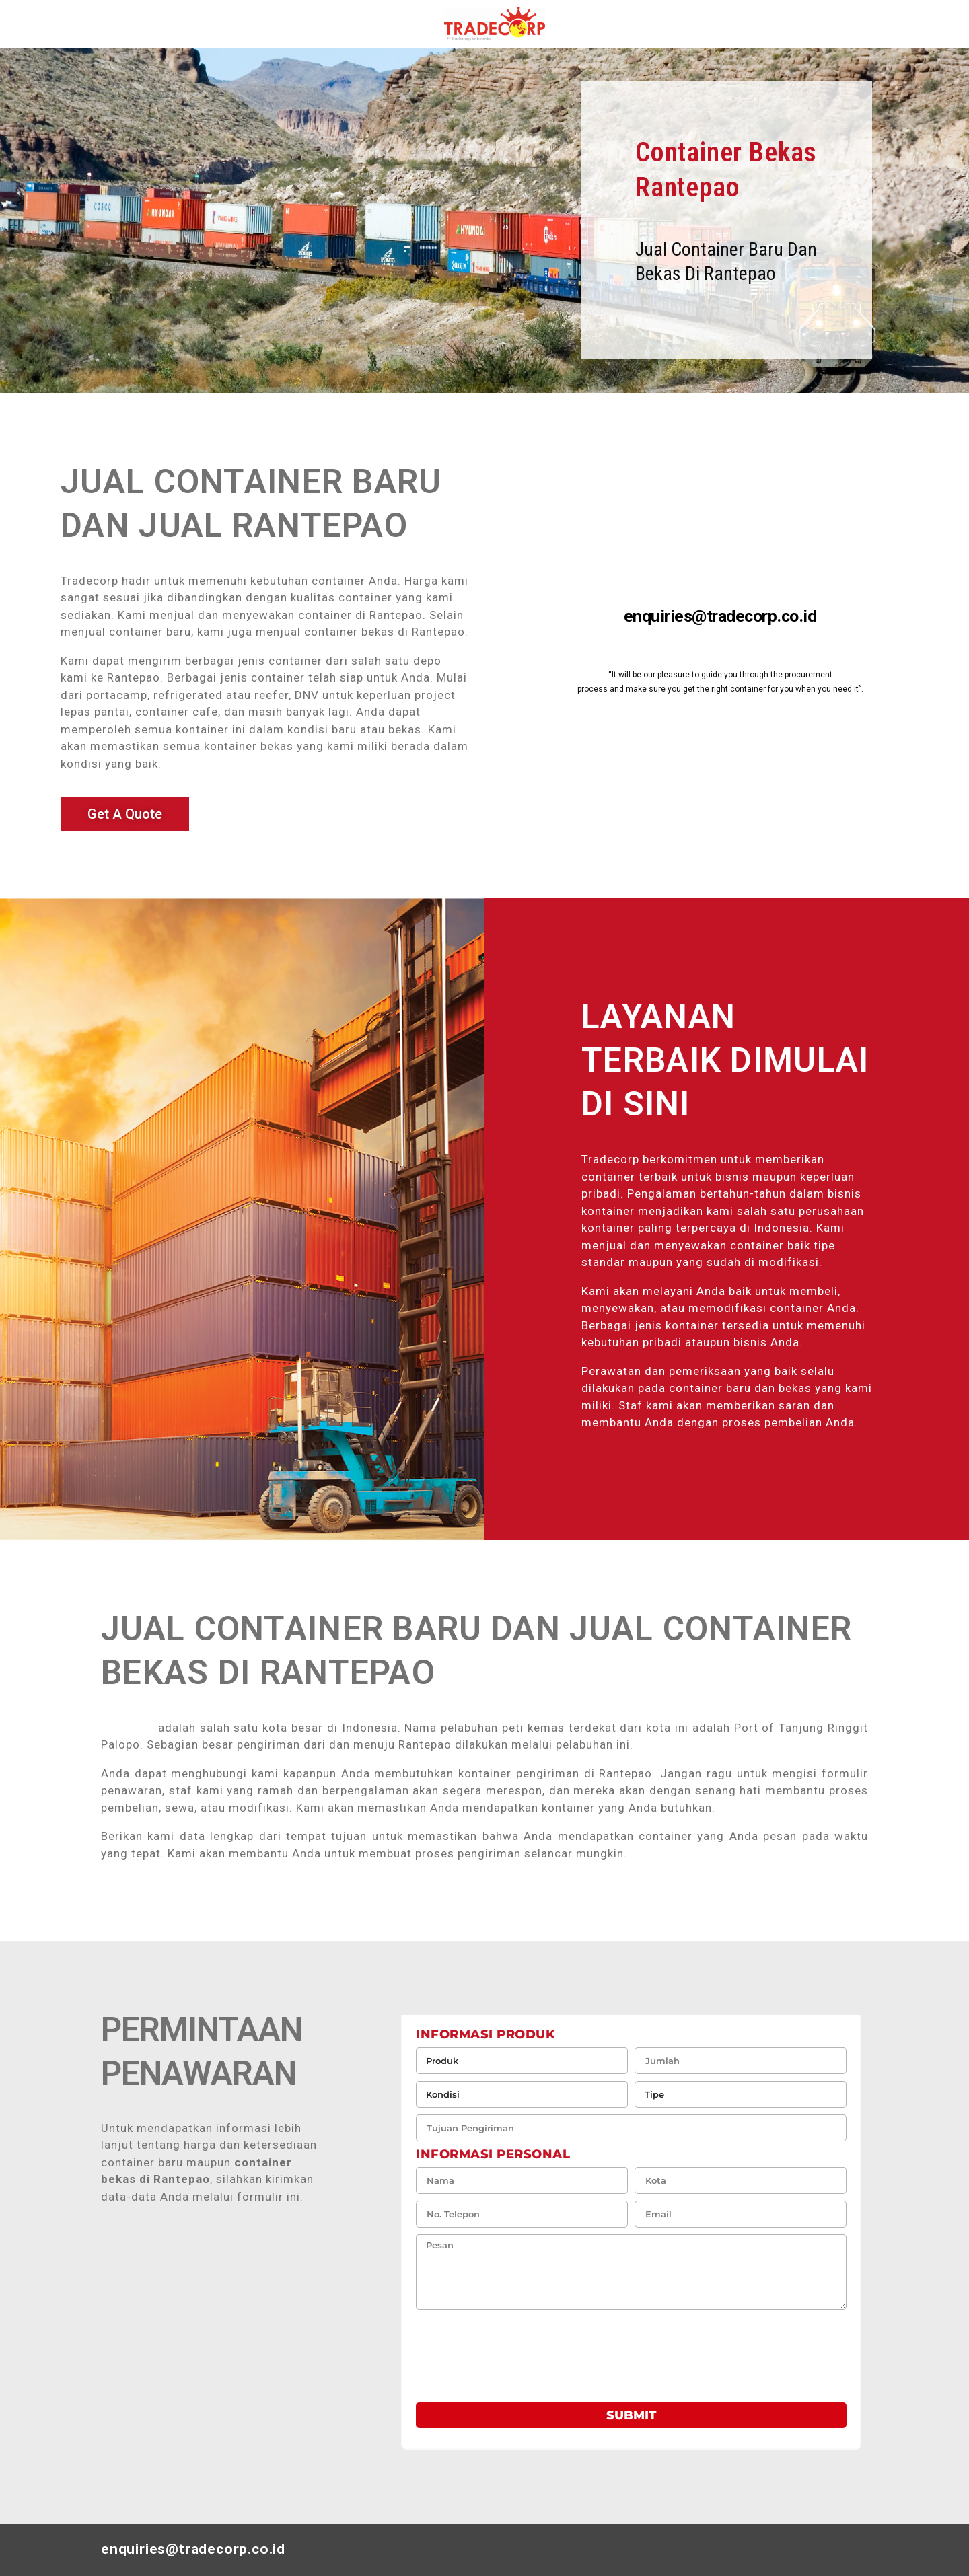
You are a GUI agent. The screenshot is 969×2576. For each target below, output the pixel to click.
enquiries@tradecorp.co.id (720, 616)
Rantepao (127, 1727)
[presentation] (494, 2350)
